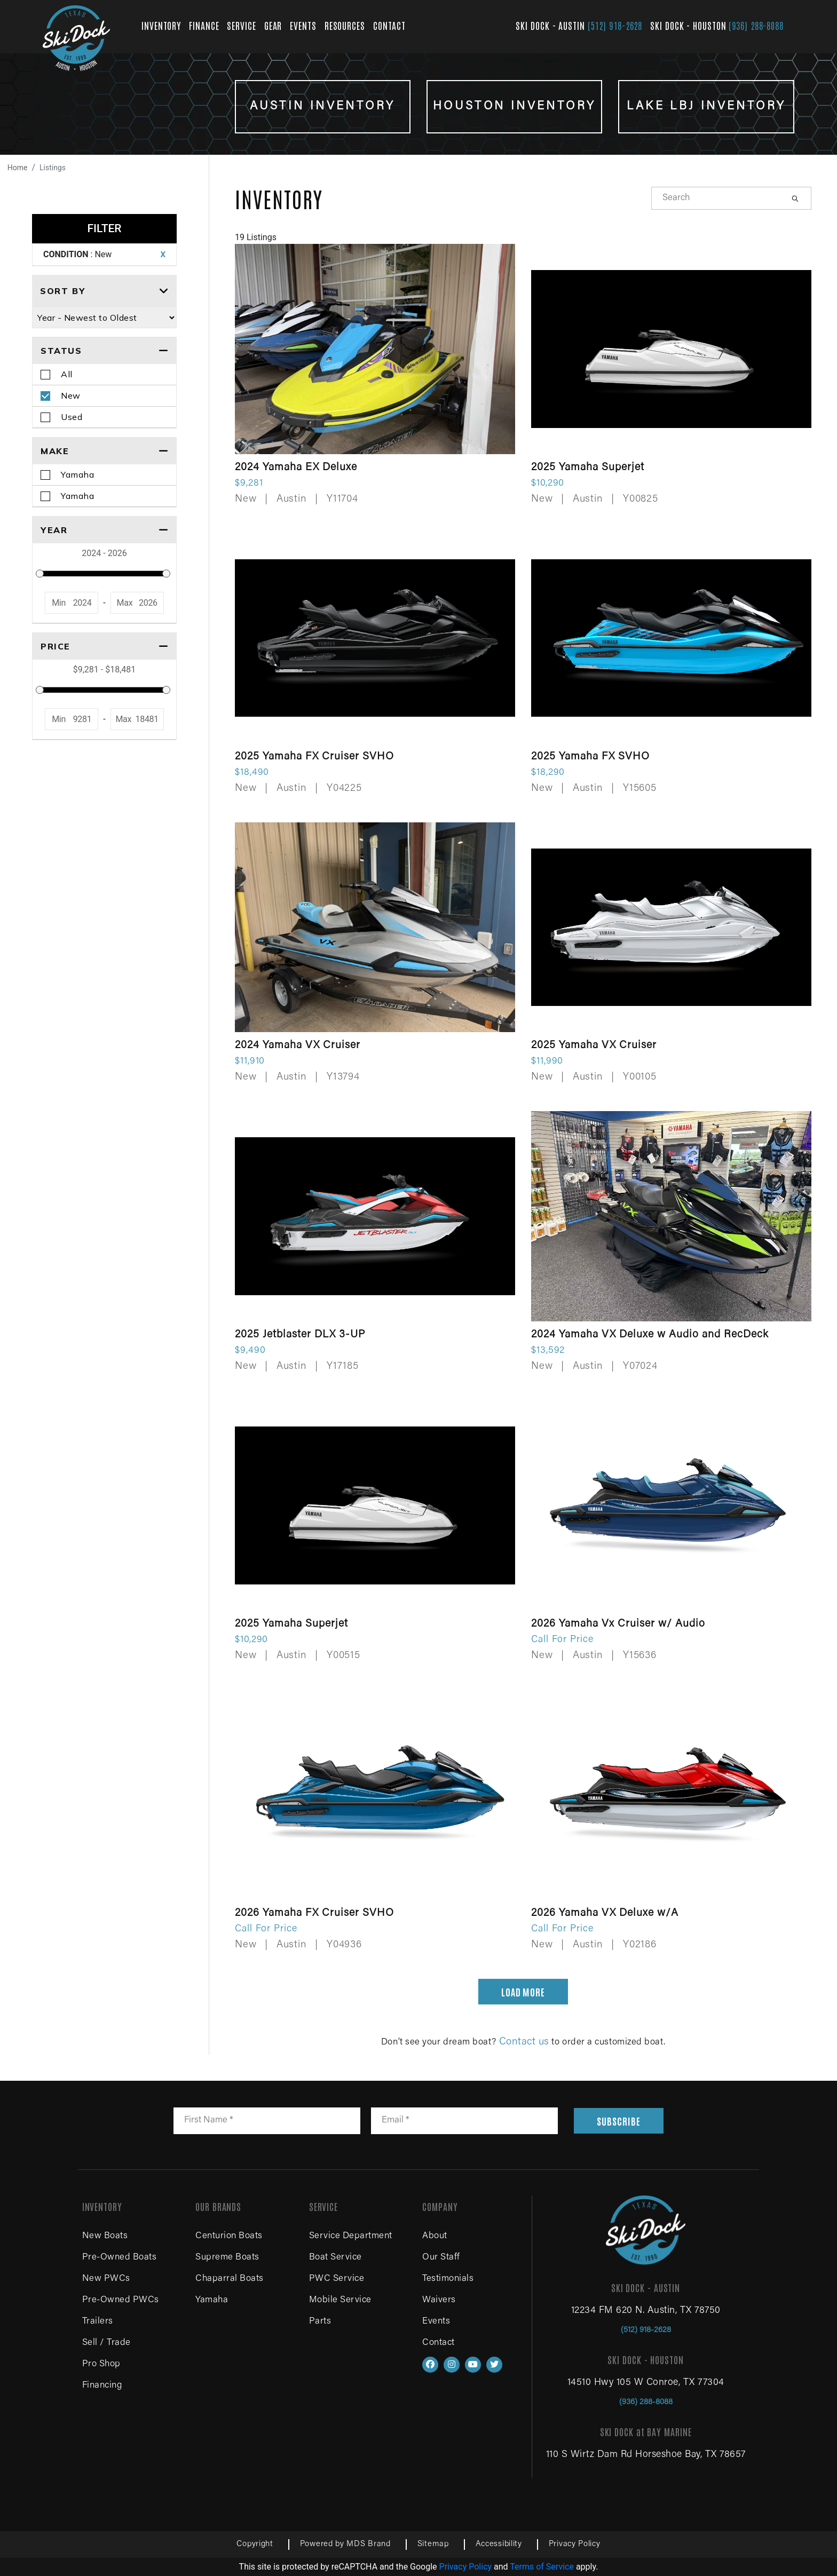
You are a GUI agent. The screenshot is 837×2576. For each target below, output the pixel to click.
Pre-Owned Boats (119, 2257)
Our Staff (441, 2257)
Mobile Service (340, 2300)
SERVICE (241, 25)
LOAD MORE (523, 1991)
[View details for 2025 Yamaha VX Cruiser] (671, 954)
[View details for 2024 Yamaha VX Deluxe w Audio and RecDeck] (671, 1243)
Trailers (97, 2321)
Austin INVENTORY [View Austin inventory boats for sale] (322, 107)
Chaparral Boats (229, 2279)
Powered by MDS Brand (345, 2544)
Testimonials (447, 2279)
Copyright (254, 2544)
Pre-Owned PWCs (120, 2300)
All (67, 374)
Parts (320, 2321)
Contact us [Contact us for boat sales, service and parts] (524, 2042)
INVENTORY (161, 25)
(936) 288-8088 (756, 25)
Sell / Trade (106, 2343)
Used (71, 416)
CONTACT (389, 25)
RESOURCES (345, 25)
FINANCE (204, 25)
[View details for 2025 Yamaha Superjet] (671, 376)
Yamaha (77, 474)
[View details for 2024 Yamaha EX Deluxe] (375, 376)
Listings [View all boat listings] (53, 167)
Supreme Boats (227, 2257)
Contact (438, 2343)
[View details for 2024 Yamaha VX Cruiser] (375, 954)
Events (436, 2321)
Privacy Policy (575, 2544)
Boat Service (335, 2257)
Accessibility (499, 2544)
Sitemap (433, 2544)
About (434, 2236)
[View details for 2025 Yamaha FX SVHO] (671, 665)
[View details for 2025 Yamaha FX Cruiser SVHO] (375, 665)
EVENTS (303, 25)
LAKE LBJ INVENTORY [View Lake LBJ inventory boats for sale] (706, 107)
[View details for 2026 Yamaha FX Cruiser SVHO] (375, 1821)
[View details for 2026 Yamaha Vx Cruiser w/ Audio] (671, 1532)
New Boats (105, 2236)
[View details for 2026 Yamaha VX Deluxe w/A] (671, 1821)
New (71, 395)
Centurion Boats (229, 2236)
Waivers (439, 2300)
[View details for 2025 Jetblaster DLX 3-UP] (375, 1243)
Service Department (350, 2236)
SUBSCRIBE (618, 2120)
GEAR (273, 25)
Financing (102, 2385)
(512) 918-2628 (615, 25)
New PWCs (106, 2279)
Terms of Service (542, 2567)
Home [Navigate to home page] (17, 167)
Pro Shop (101, 2364)
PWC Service (337, 2279)
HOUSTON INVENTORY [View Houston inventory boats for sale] (514, 107)
